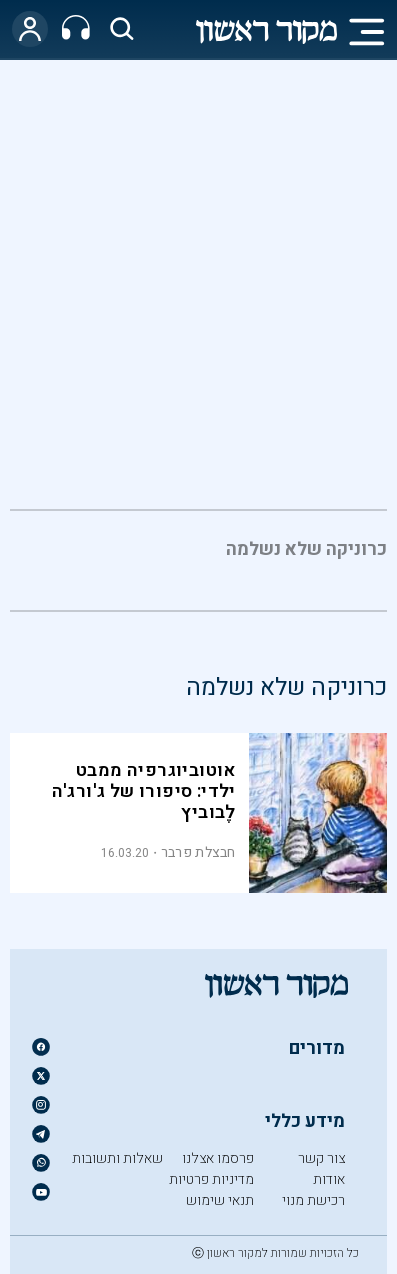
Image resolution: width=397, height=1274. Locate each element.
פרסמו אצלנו (218, 1158)
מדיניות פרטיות (211, 1179)
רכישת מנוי (313, 1200)
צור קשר (321, 1158)
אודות (329, 1179)
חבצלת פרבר (198, 852)
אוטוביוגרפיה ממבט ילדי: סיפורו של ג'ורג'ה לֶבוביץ (144, 791)
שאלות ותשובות (117, 1158)
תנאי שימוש (220, 1200)
